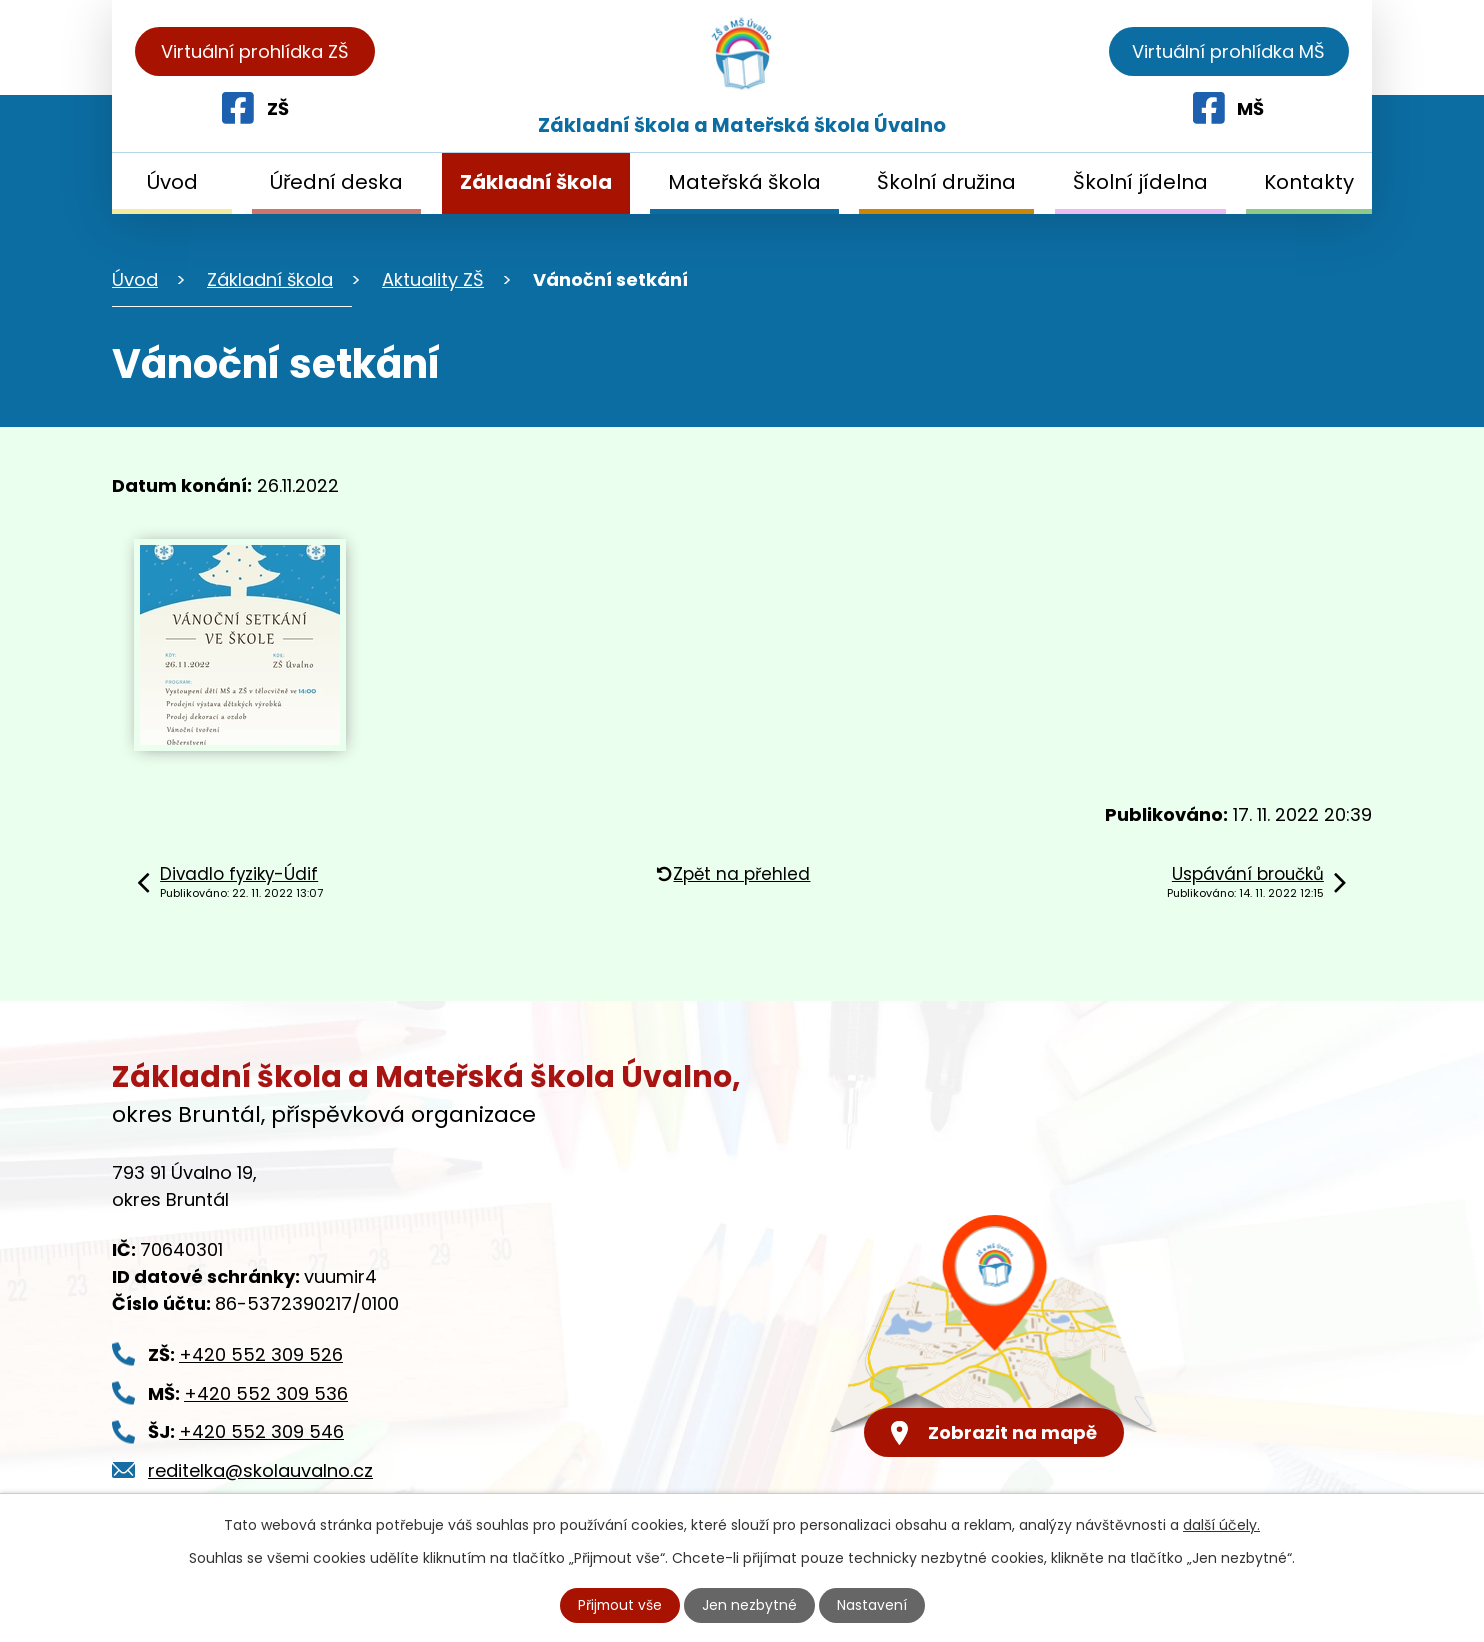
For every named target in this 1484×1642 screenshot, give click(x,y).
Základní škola (536, 182)
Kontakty (1309, 182)
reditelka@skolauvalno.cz (260, 1470)
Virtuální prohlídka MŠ (1228, 51)
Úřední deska (336, 182)
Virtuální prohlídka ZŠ (255, 51)
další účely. (1221, 1525)
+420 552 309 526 (261, 1354)
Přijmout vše (620, 1605)
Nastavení (873, 1605)
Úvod (172, 182)
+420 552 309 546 (261, 1431)
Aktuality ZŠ (433, 279)
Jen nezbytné (750, 1605)
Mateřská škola (744, 182)
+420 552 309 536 (266, 1393)
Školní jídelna (1140, 182)
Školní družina (946, 182)
